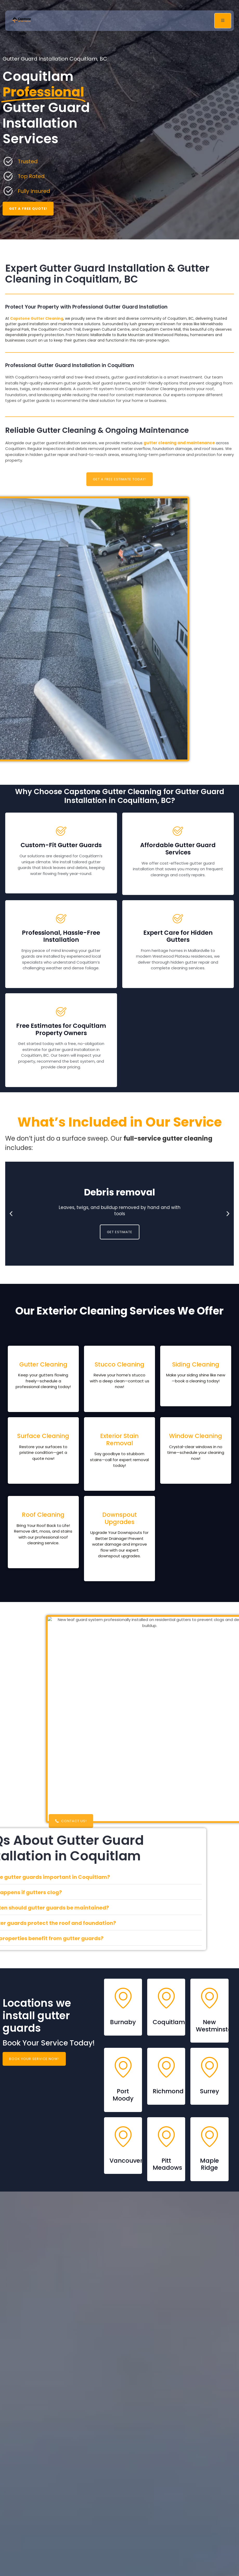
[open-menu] (222, 20)
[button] (11, 1213)
